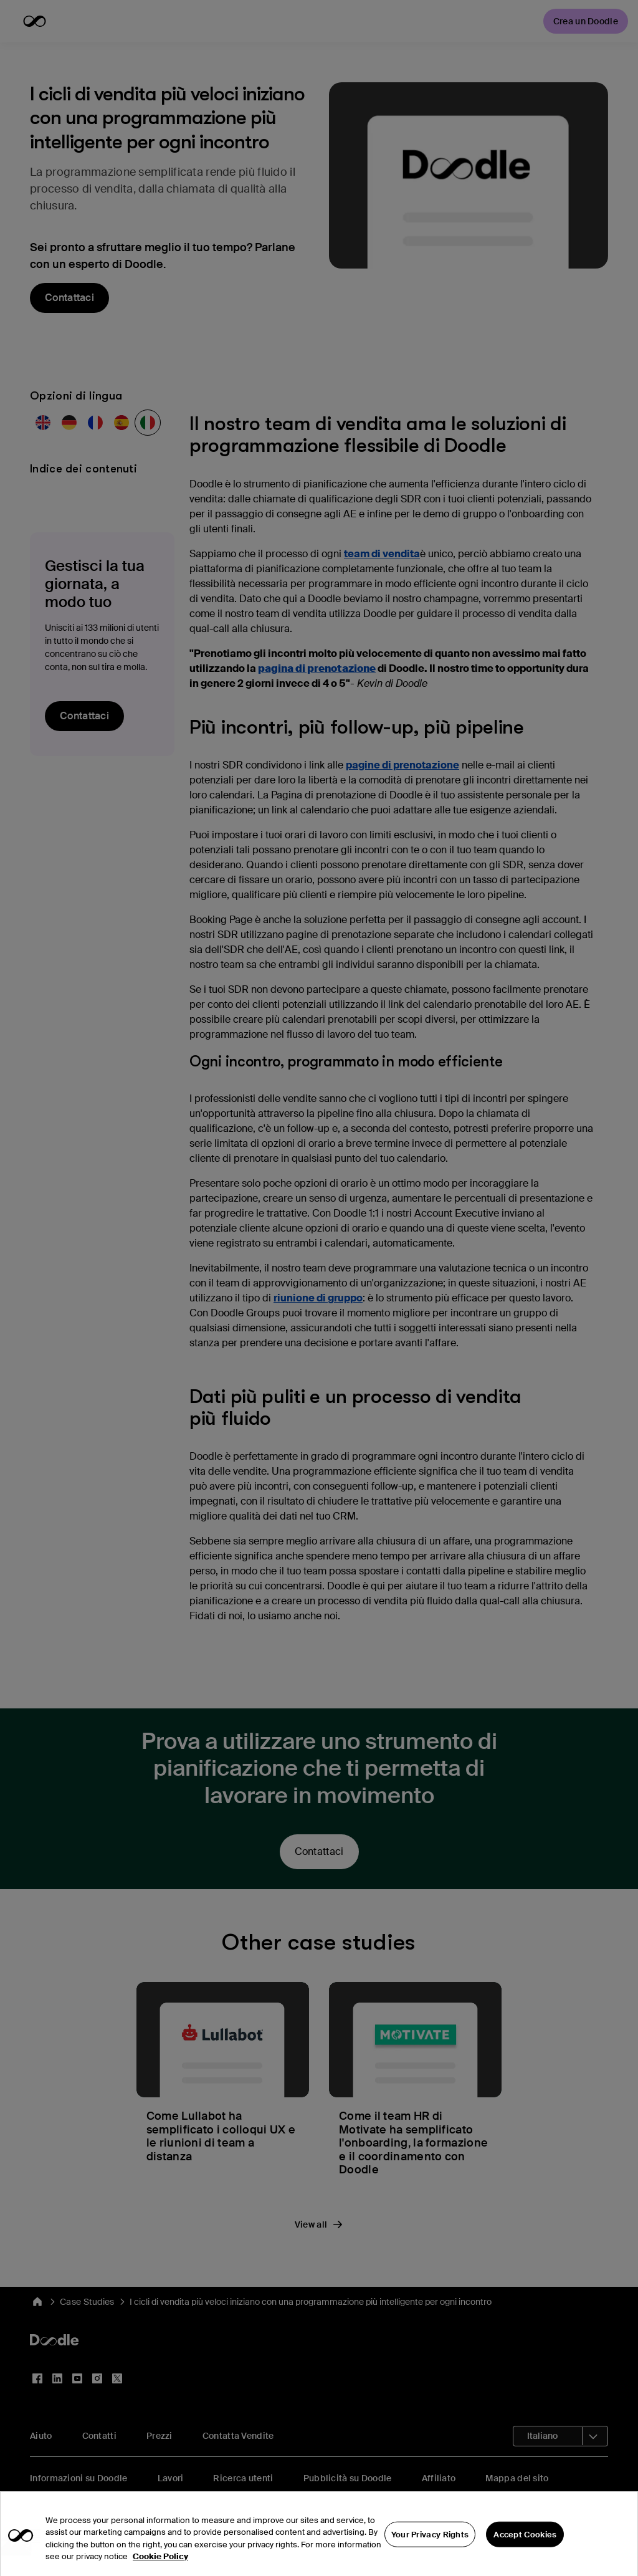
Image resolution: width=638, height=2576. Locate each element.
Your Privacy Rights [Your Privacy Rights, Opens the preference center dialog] (430, 2547)
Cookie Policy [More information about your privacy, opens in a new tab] (160, 2569)
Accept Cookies (524, 2547)
